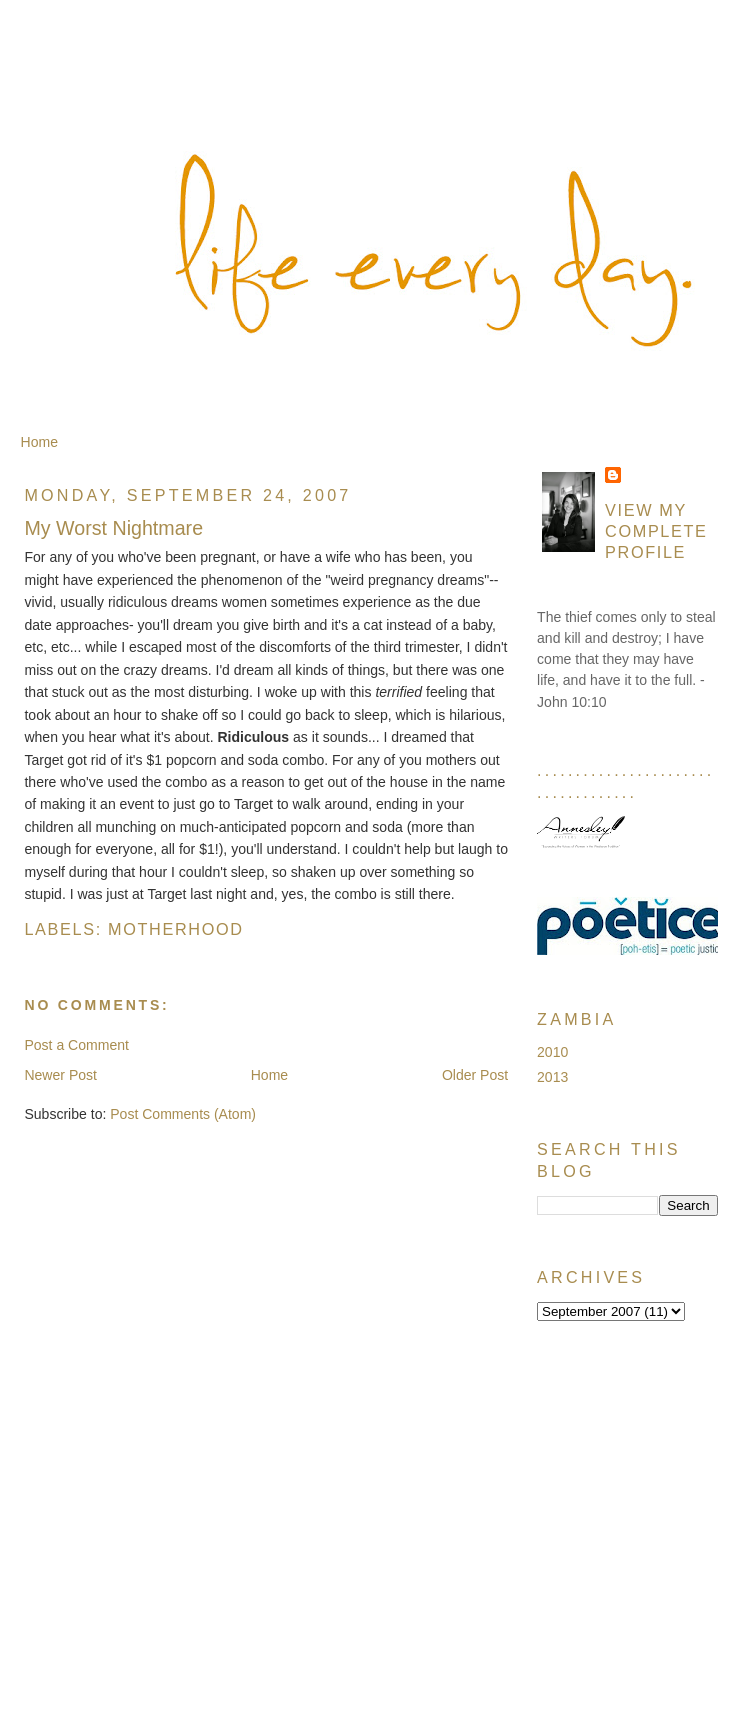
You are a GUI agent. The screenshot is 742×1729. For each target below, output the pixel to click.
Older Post (475, 1075)
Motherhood (176, 929)
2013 (552, 1077)
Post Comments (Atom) (183, 1114)
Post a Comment (76, 1045)
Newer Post (60, 1075)
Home (39, 442)
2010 (552, 1052)
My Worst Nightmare (113, 528)
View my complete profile (656, 531)
